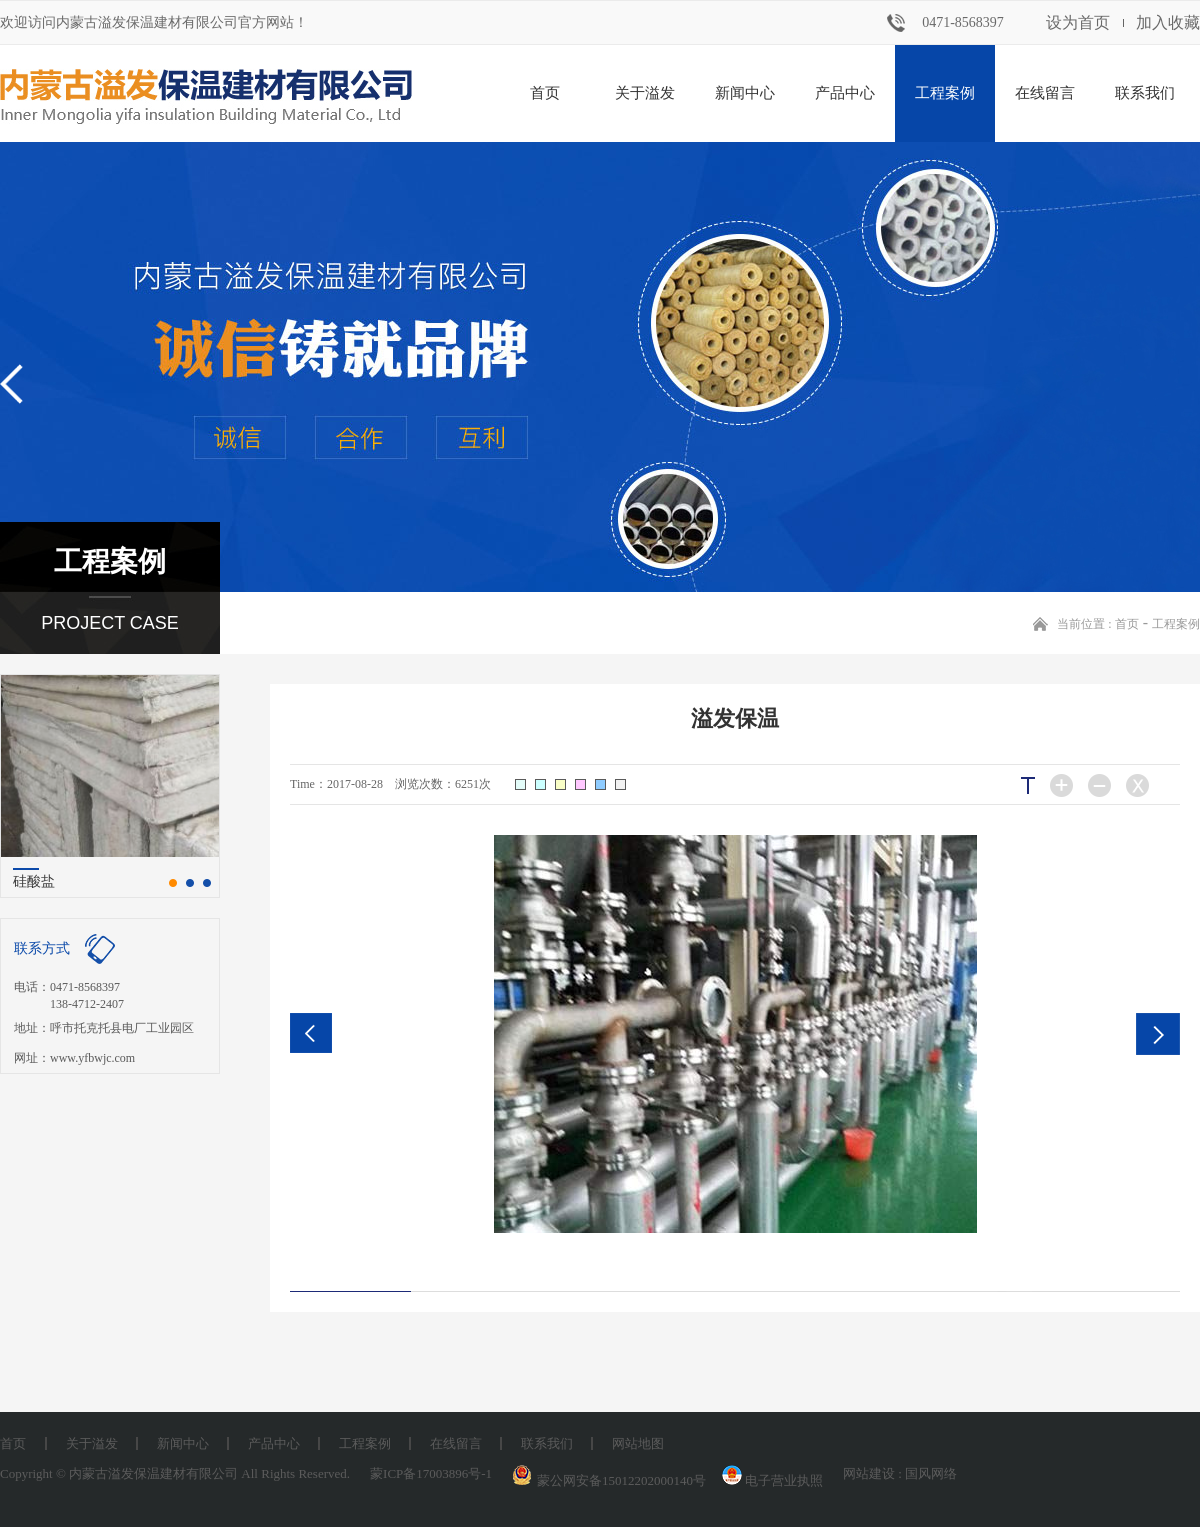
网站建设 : (874, 1473)
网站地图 (638, 1443)
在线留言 (1045, 93)
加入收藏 (1168, 22)
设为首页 (1078, 22)
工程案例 (945, 93)
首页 (545, 93)
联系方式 (42, 948)
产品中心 (845, 93)
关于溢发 (645, 93)
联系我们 (1145, 93)
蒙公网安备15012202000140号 (621, 1480)
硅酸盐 (34, 881)
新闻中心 (745, 93)
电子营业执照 (771, 1480)
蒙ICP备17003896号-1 (431, 1473)
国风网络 (931, 1473)
